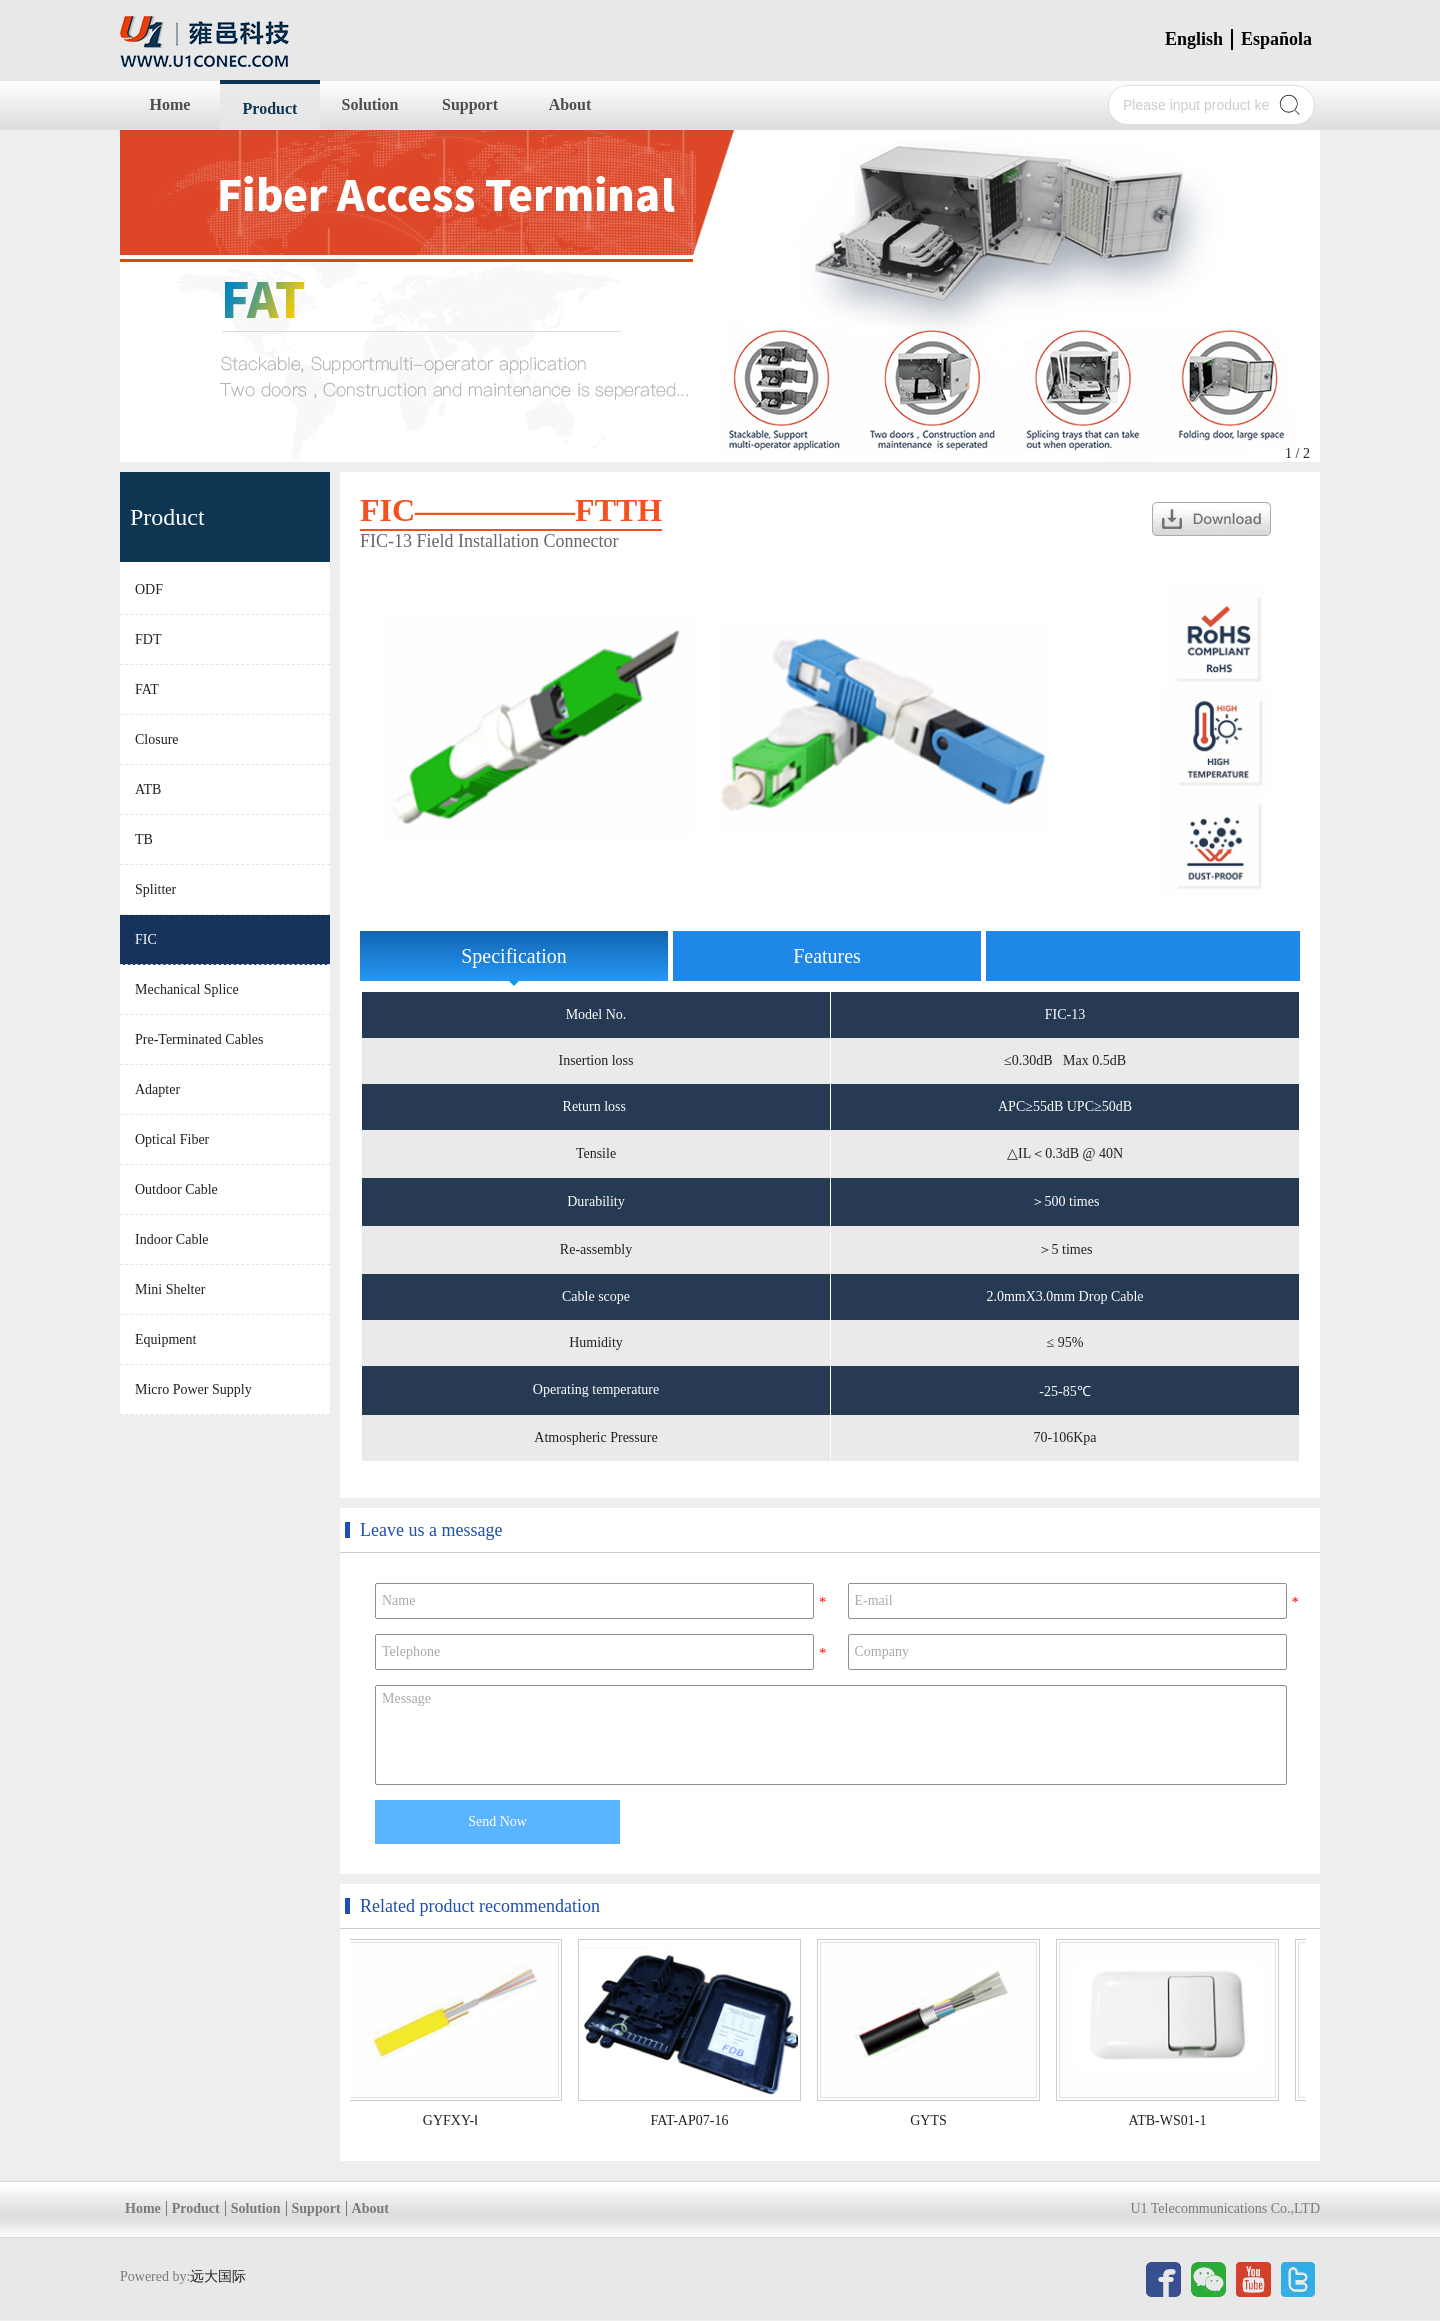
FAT (147, 689)
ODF (149, 589)
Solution (370, 104)
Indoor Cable (171, 1239)
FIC (146, 939)
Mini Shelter (170, 1289)
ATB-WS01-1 (1171, 2120)
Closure (157, 739)
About (570, 104)
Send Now (497, 1821)
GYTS (931, 2120)
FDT (148, 639)
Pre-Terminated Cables (199, 1039)
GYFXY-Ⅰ (453, 2120)
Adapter (157, 1089)
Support (470, 104)
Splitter (155, 889)
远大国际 (218, 2276)
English (1194, 39)
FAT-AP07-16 (693, 2120)
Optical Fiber (172, 1139)
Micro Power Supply (193, 1389)
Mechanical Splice (187, 989)
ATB (148, 789)
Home (170, 104)
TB (144, 839)
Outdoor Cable (176, 1189)
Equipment (165, 1339)
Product (270, 108)
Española (1276, 39)
